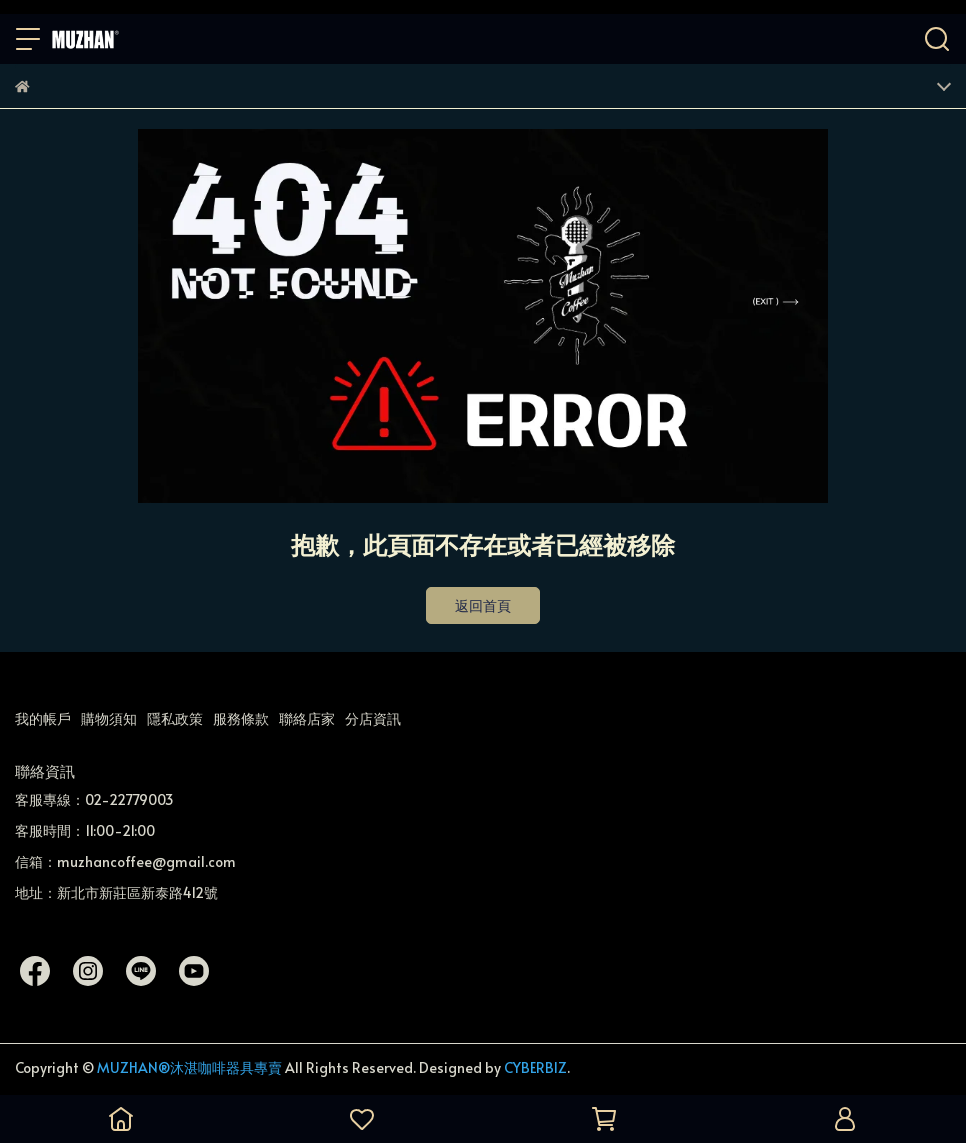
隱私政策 (175, 718)
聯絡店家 (307, 718)
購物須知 (109, 718)
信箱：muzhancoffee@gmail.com (125, 861)
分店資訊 (373, 718)
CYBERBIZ (535, 1067)
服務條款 (241, 718)
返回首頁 (483, 605)
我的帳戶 (43, 718)
